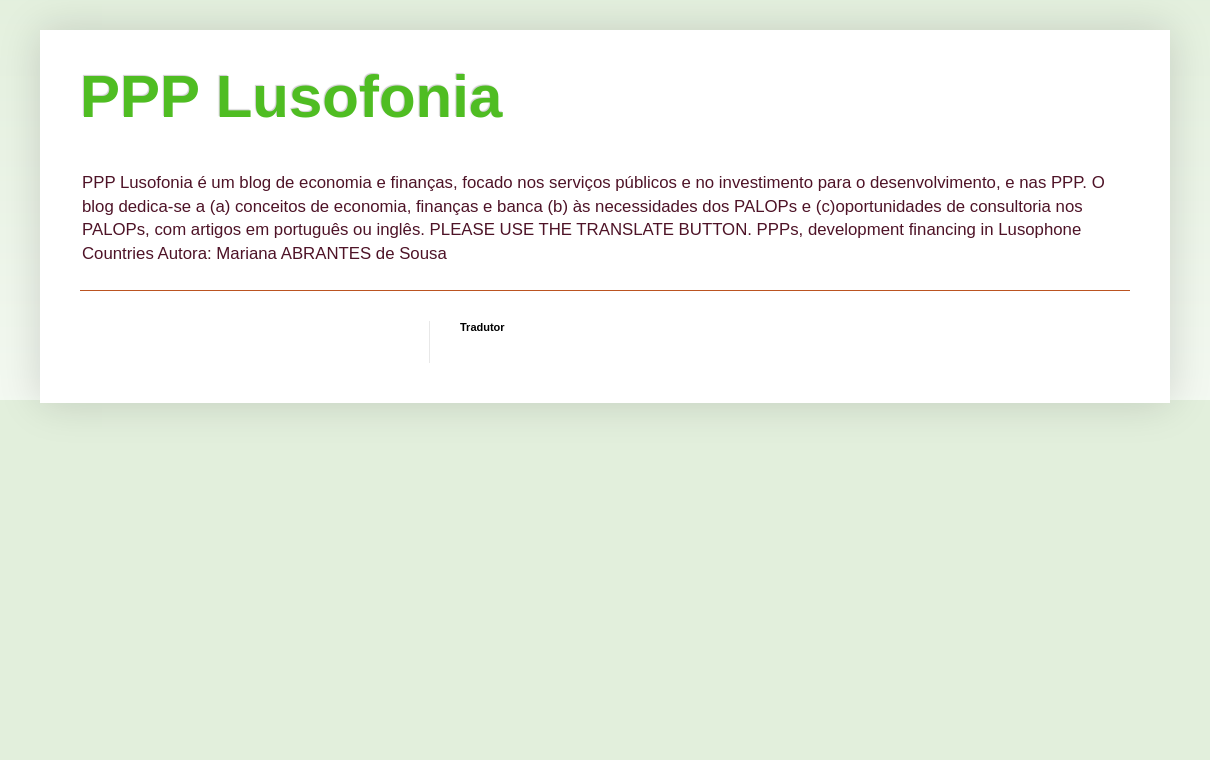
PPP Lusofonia (291, 96)
